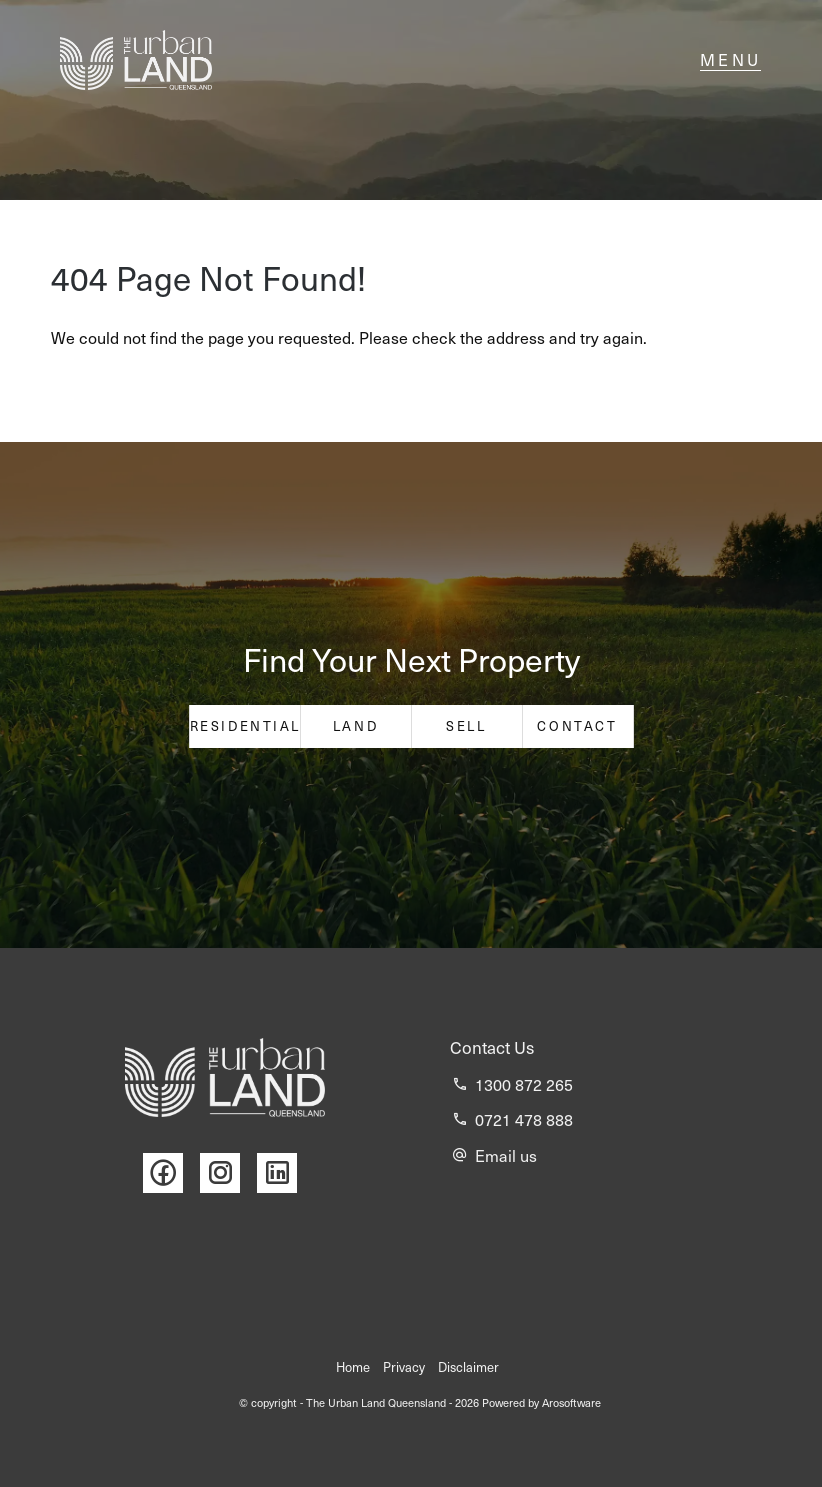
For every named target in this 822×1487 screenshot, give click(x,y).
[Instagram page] (228, 1173)
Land (355, 726)
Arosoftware (571, 1402)
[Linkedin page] (282, 1173)
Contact (577, 726)
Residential (245, 726)
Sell (466, 726)
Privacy (404, 1367)
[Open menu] (730, 60)
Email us (506, 1155)
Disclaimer (468, 1367)
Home (353, 1367)
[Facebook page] (171, 1173)
